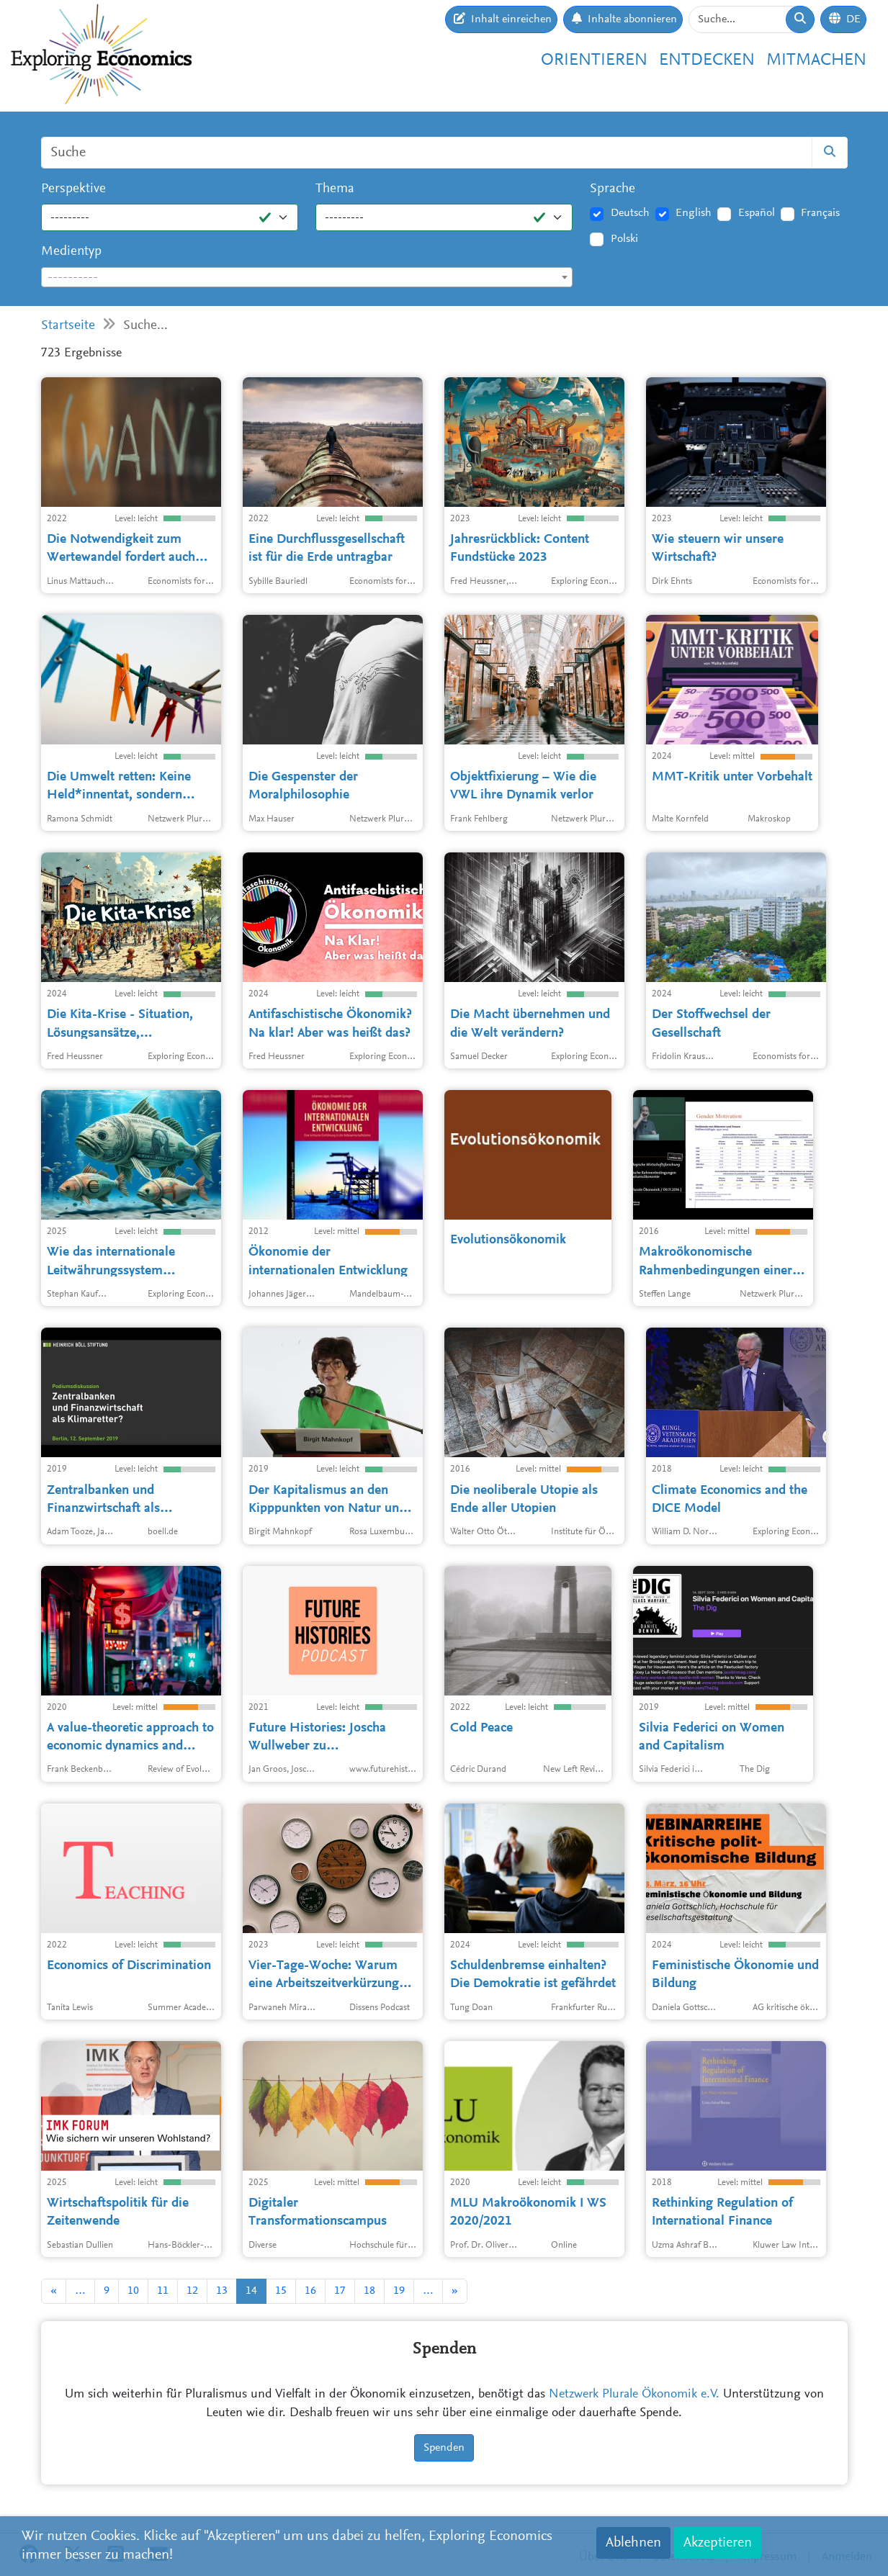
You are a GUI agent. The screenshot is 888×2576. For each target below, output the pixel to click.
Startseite (68, 326)
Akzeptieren (717, 2543)
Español (756, 213)
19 (399, 2291)
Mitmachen (816, 60)
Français (820, 213)
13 (222, 2291)
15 (281, 2291)
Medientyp (71, 251)
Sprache (612, 189)
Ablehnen (633, 2543)
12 (192, 2291)
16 (310, 2291)
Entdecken (707, 60)
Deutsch (630, 213)
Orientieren (594, 60)
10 (133, 2291)
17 (340, 2291)
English (694, 213)
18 (369, 2291)
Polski (624, 239)
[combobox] (307, 277)
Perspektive (73, 189)
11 (163, 2291)
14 (251, 2291)
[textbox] (307, 278)
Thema (334, 189)
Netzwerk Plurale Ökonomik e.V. (634, 2394)
